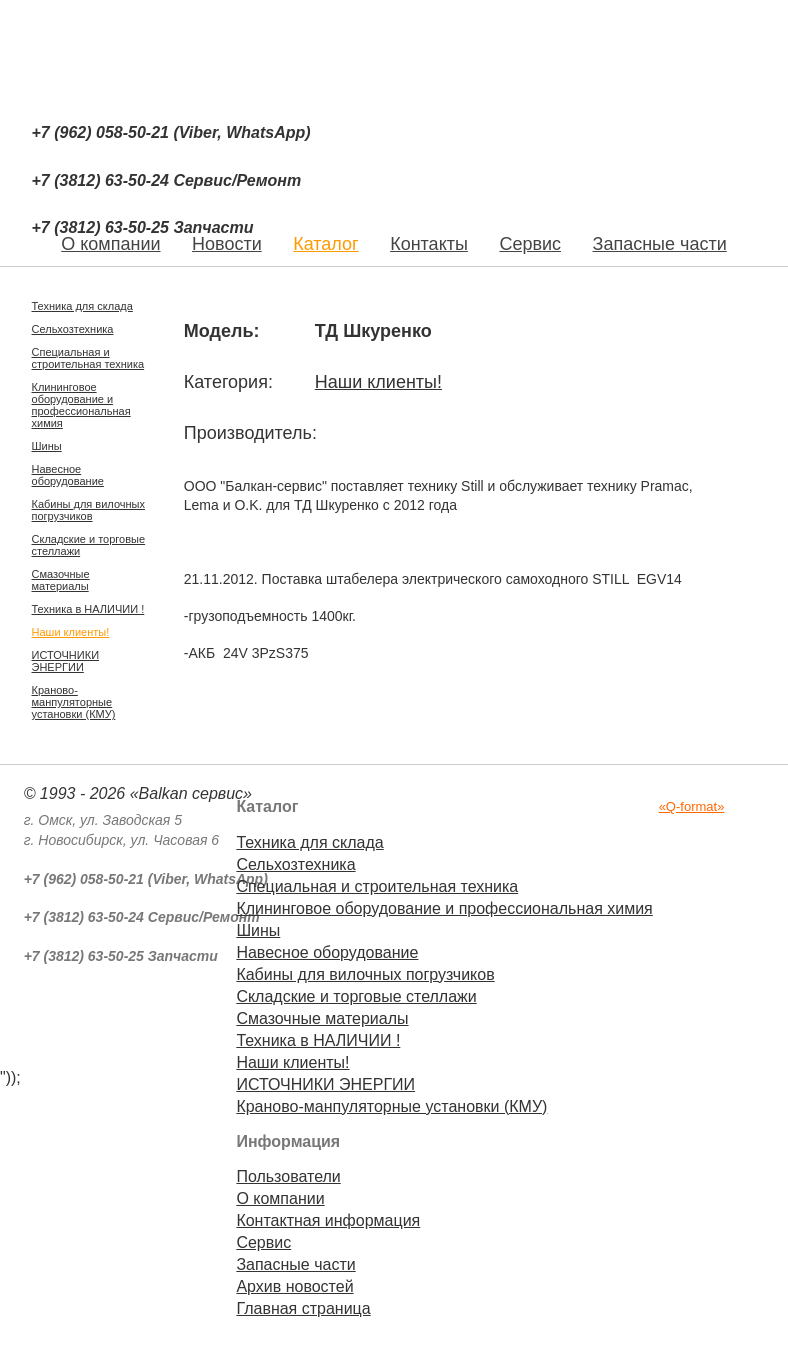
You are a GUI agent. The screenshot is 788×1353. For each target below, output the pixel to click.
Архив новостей (294, 1286)
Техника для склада (82, 306)
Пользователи (288, 1176)
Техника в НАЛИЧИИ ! (88, 609)
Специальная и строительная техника (88, 358)
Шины (47, 446)
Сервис (530, 244)
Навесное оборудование (68, 475)
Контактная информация (328, 1220)
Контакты (429, 244)
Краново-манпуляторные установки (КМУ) (74, 702)
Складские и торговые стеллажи (89, 545)
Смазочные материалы (61, 580)
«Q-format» (692, 806)
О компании (280, 1198)
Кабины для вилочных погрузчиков (88, 510)
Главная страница (303, 1308)
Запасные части (660, 244)
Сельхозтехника (73, 329)
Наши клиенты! (71, 632)
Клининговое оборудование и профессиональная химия (81, 405)
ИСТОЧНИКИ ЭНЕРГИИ (66, 661)
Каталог (325, 244)
